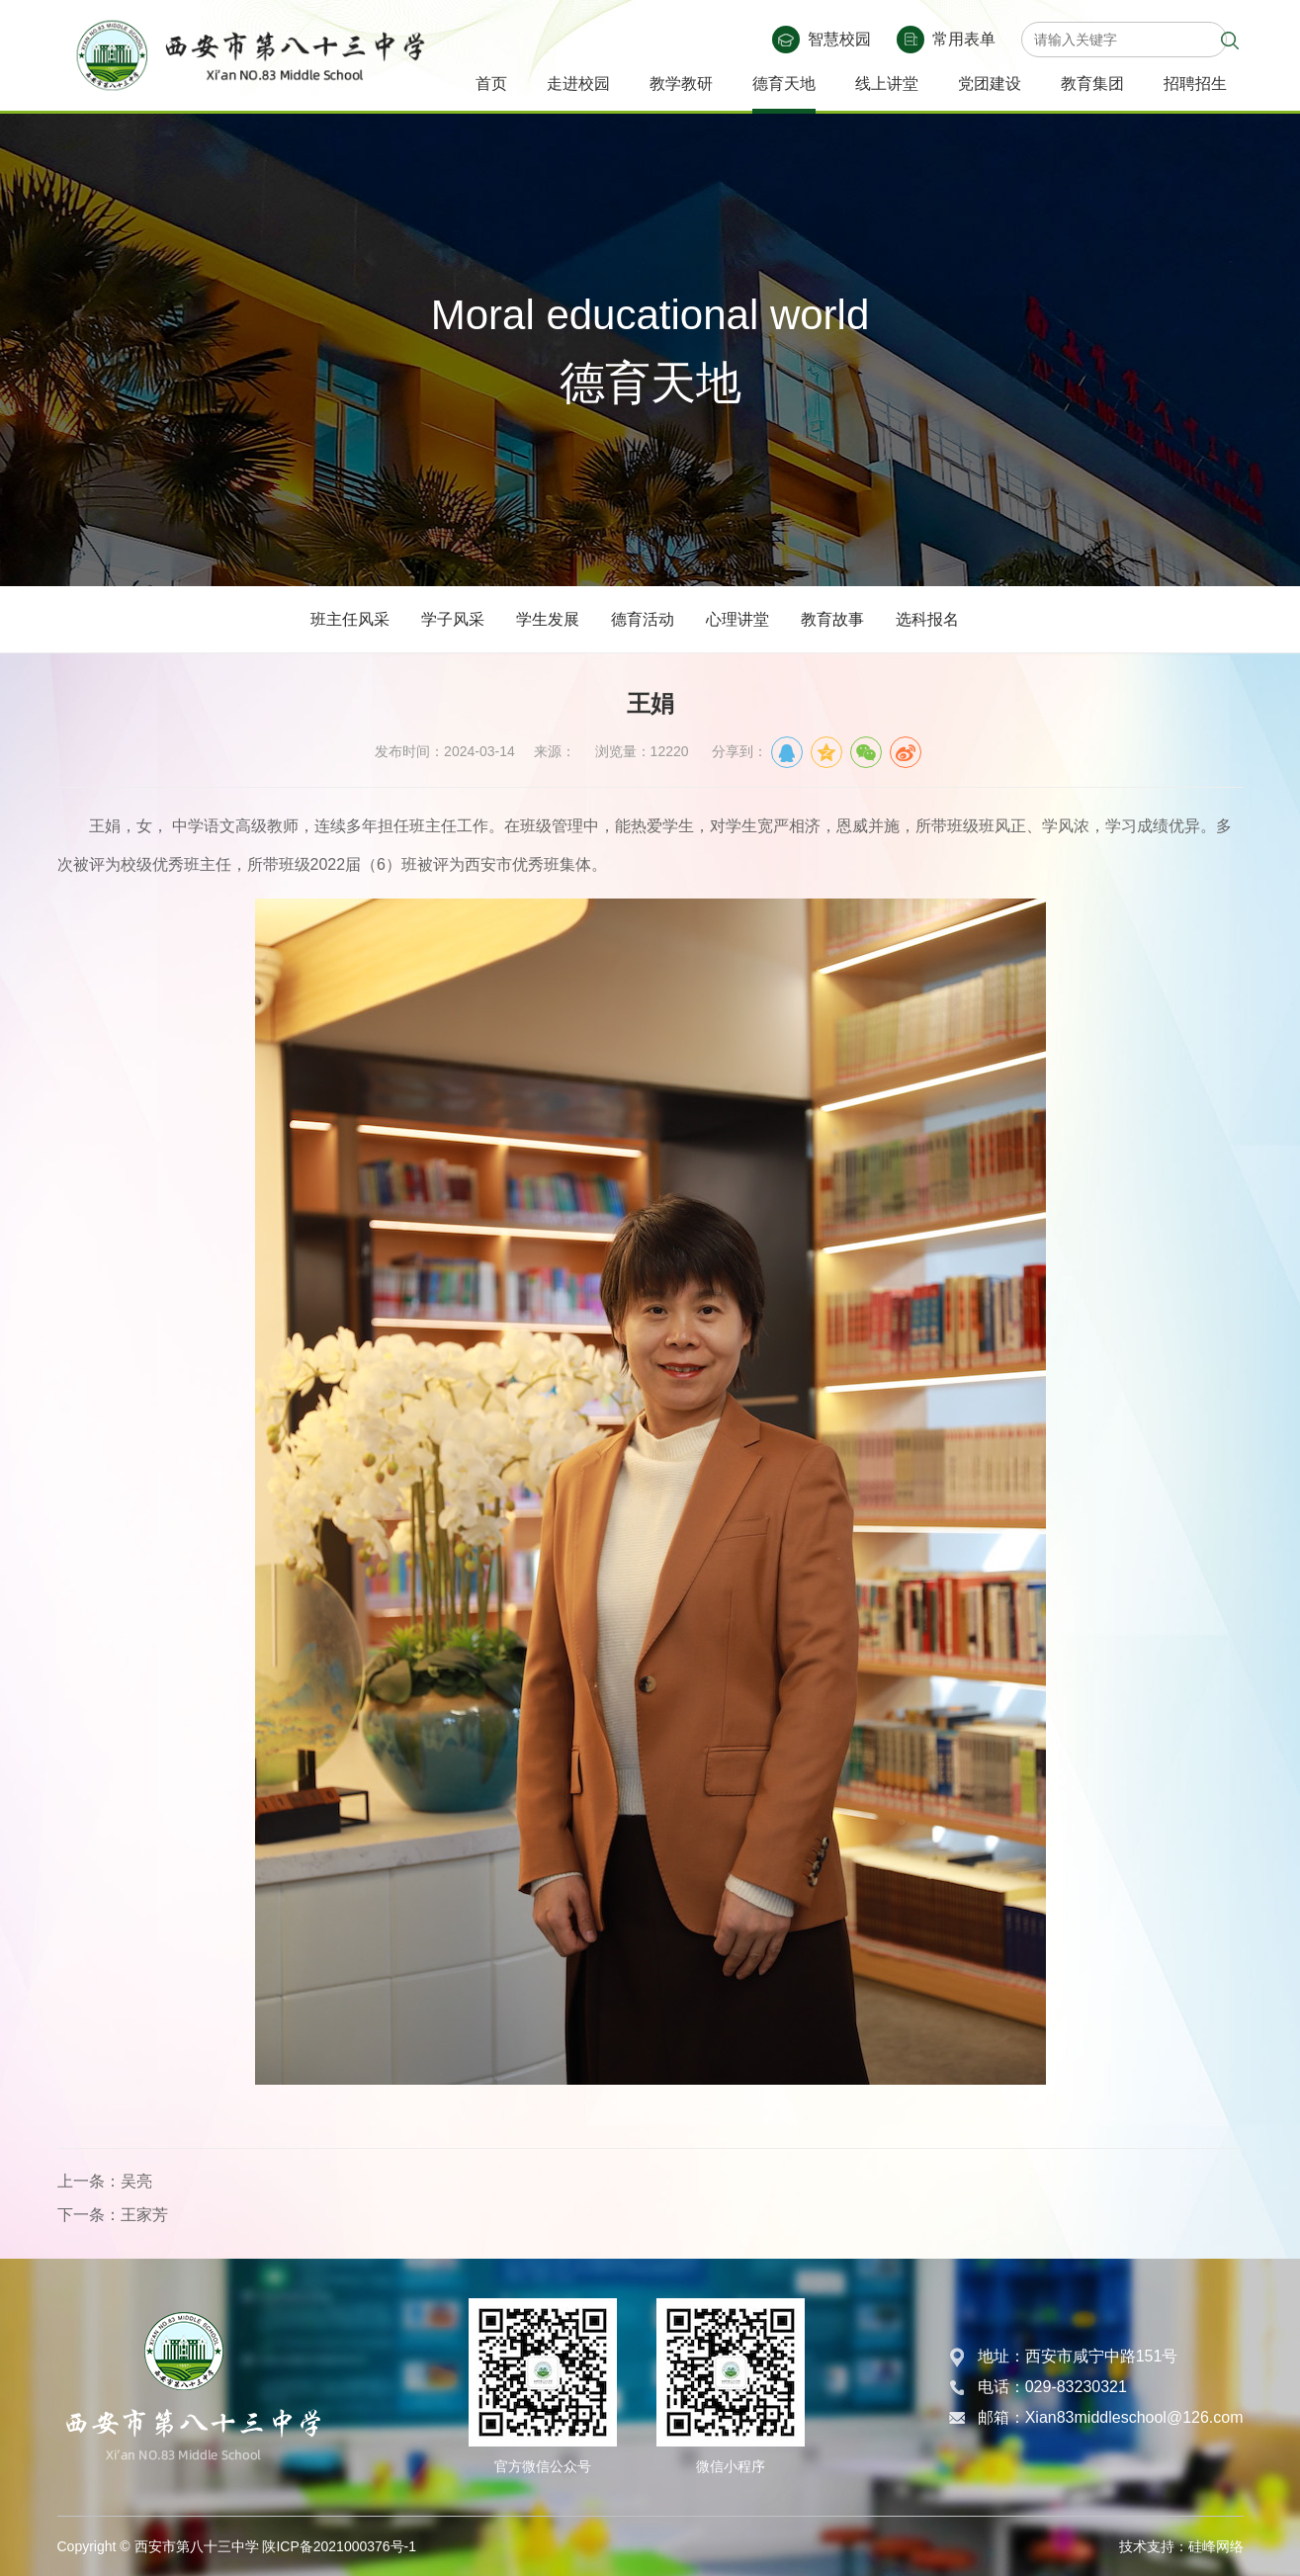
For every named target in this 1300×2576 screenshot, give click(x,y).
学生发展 (547, 619)
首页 (491, 83)
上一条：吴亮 (104, 2181)
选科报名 (927, 619)
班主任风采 (350, 619)
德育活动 (642, 619)
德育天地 (784, 83)
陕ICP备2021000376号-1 (339, 2546)
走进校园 (578, 83)
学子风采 (452, 619)
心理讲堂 (737, 619)
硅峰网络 (1216, 2546)
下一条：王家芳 (112, 2214)
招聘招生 (1195, 83)
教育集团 (1092, 83)
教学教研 (681, 83)
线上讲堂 (886, 83)
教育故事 (832, 619)
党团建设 (989, 83)
